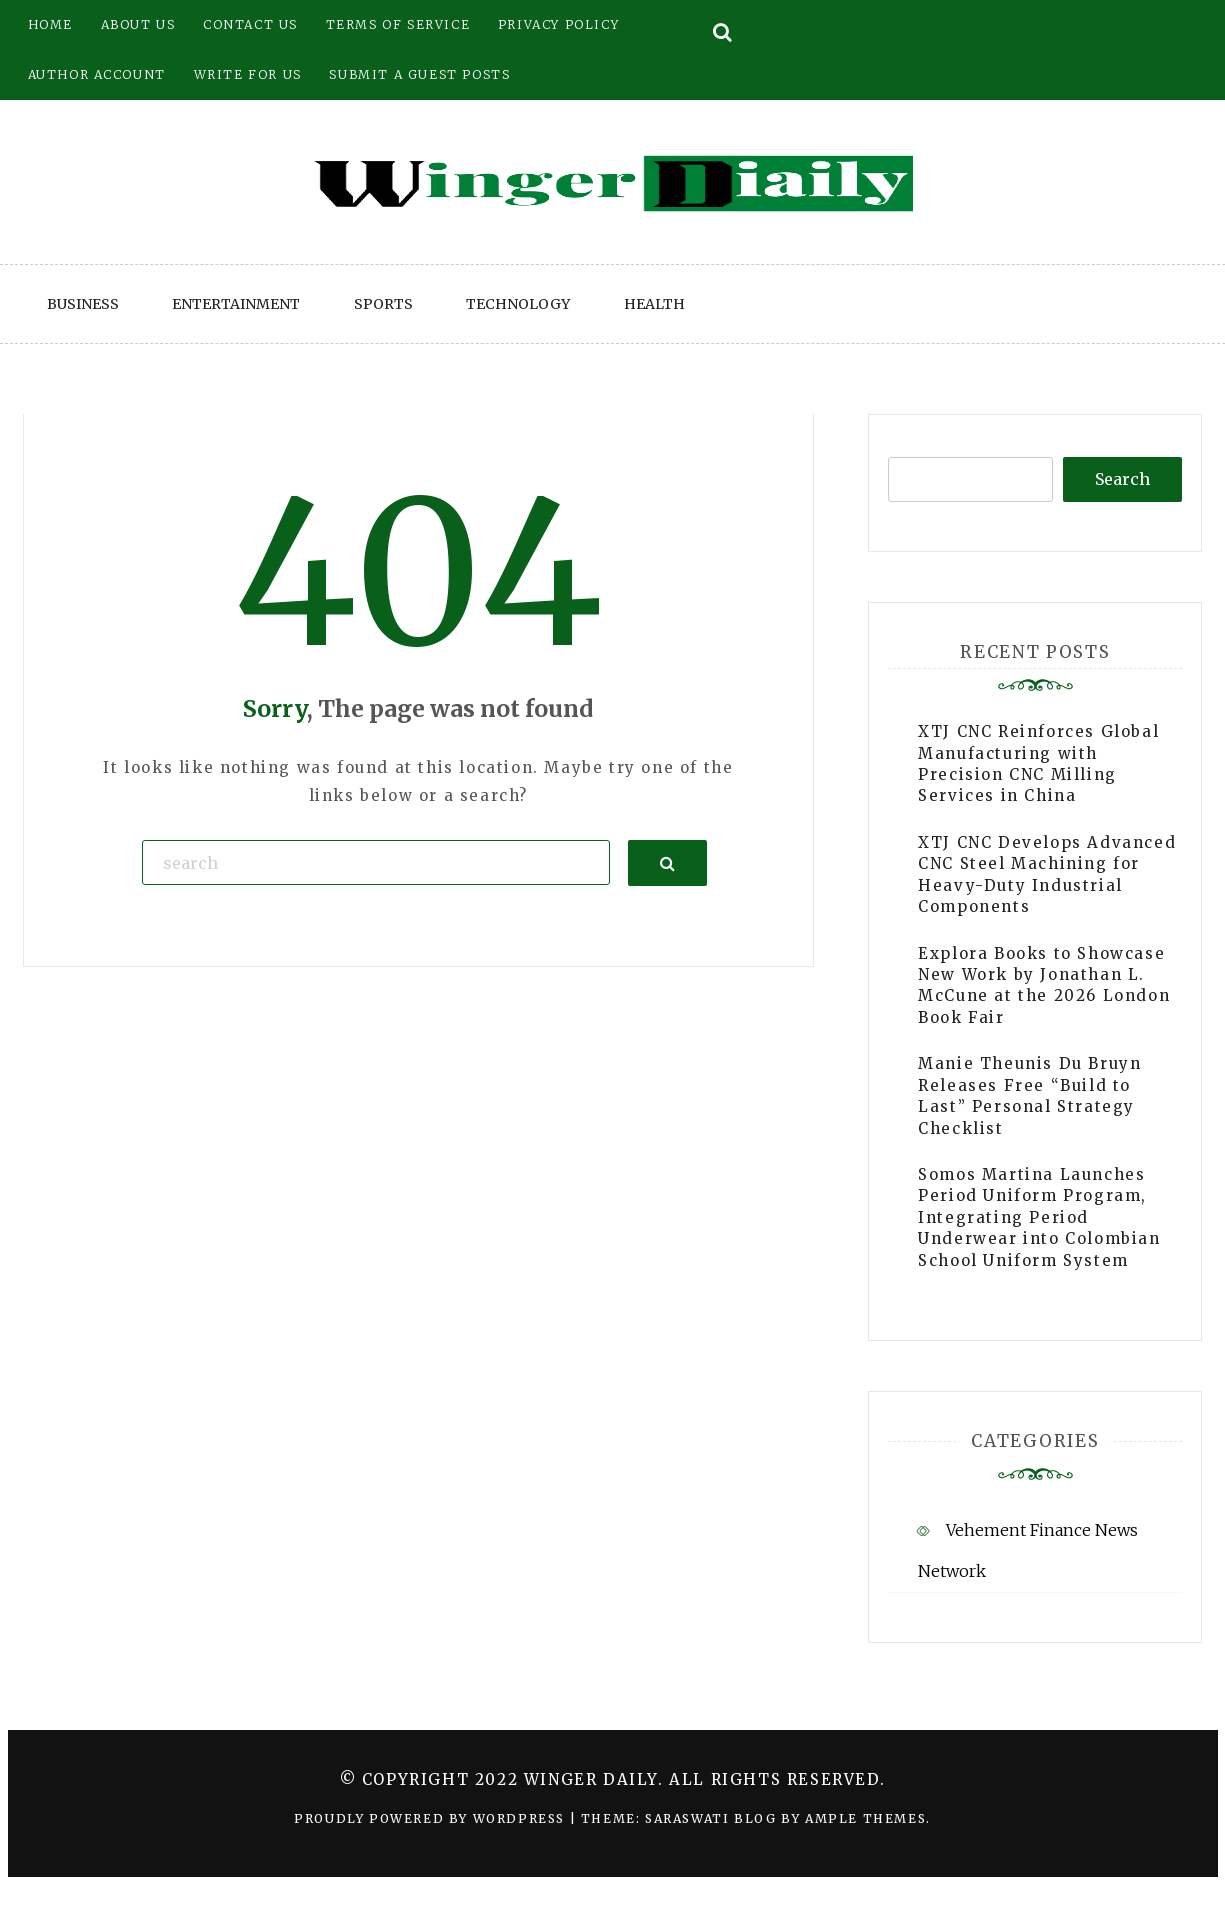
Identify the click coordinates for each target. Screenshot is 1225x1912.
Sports (383, 304)
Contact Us (250, 24)
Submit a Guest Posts (419, 74)
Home (50, 24)
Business (83, 304)
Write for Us (248, 74)
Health (654, 304)
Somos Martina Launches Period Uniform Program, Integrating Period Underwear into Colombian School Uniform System (1039, 1217)
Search (1122, 479)
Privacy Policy (558, 24)
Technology (518, 304)
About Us (138, 24)
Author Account (97, 74)
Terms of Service (398, 24)
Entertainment (236, 304)
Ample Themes (865, 1818)
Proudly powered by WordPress (431, 1818)
